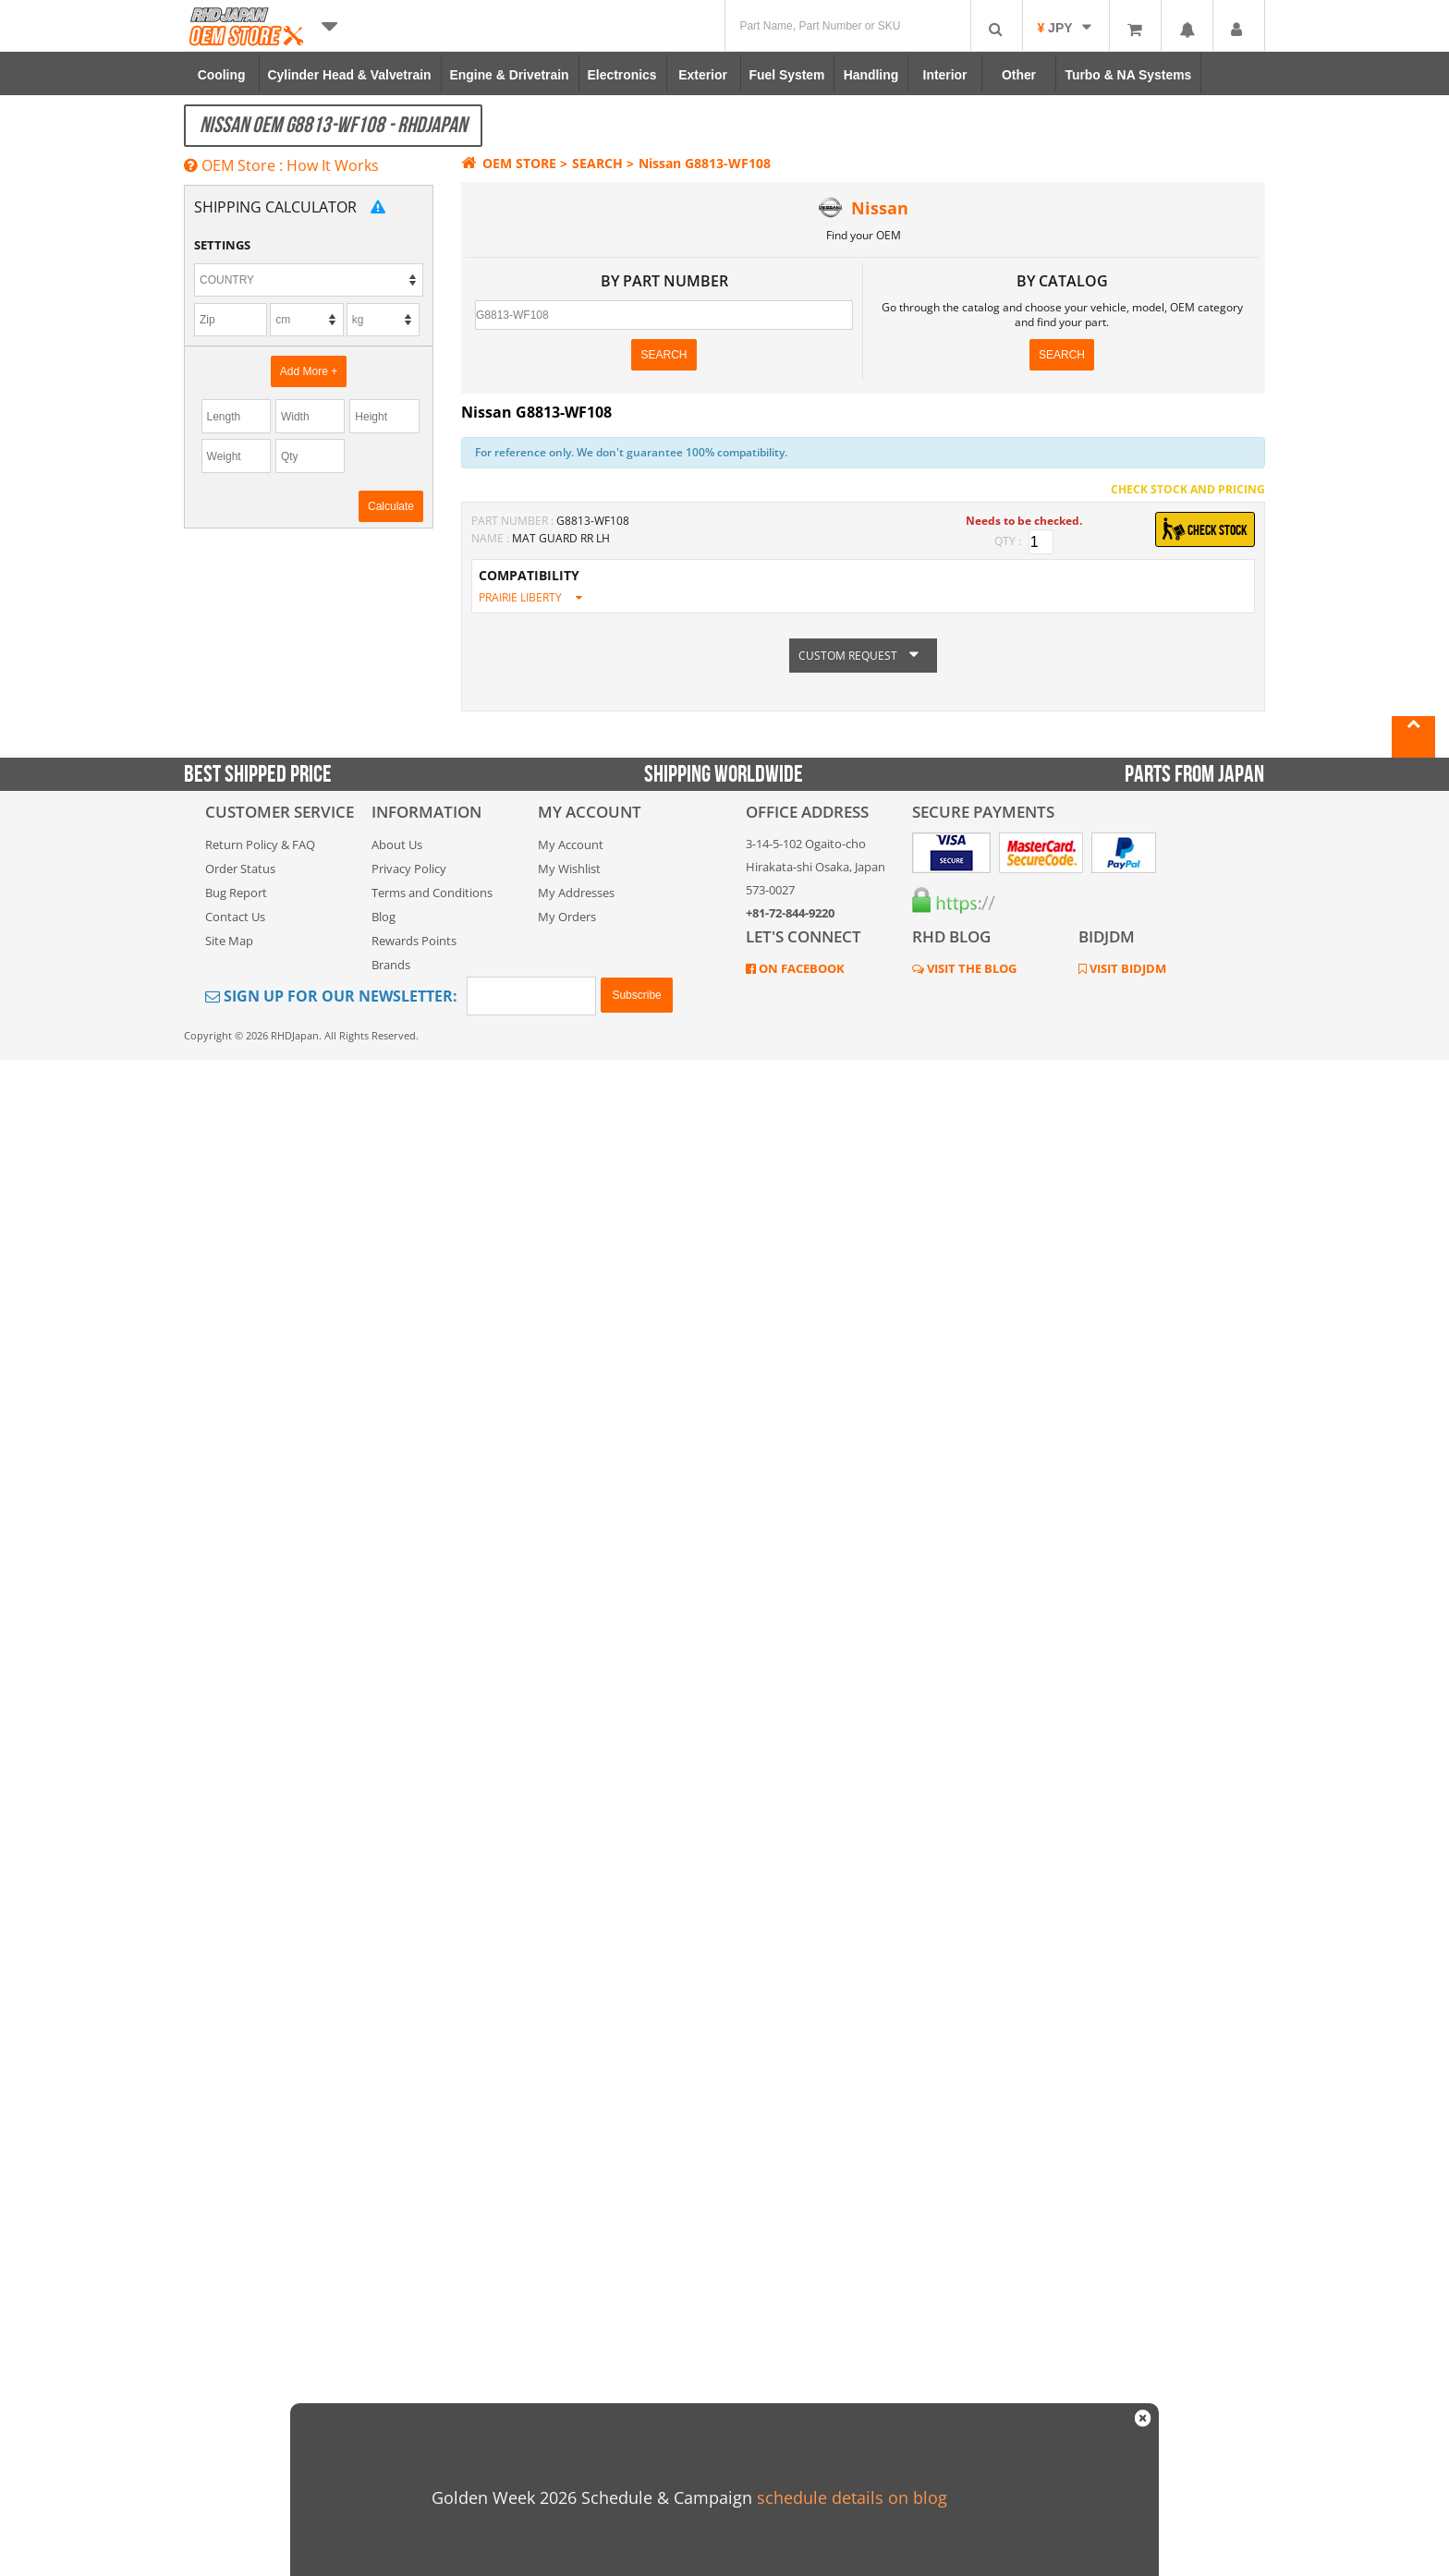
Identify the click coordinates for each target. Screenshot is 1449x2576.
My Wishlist (569, 868)
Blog (383, 916)
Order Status (240, 868)
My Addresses (576, 892)
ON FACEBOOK (800, 968)
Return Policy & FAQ (260, 844)
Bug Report (236, 892)
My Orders (567, 916)
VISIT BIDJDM (1126, 968)
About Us (396, 844)
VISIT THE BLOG (970, 968)
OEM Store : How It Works (281, 165)
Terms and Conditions (432, 892)
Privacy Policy (408, 868)
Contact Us (235, 916)
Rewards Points (414, 940)
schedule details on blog (852, 2497)
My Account (570, 844)
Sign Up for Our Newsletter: (331, 996)
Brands (390, 964)
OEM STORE (508, 163)
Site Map (229, 940)
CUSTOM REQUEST (863, 655)
